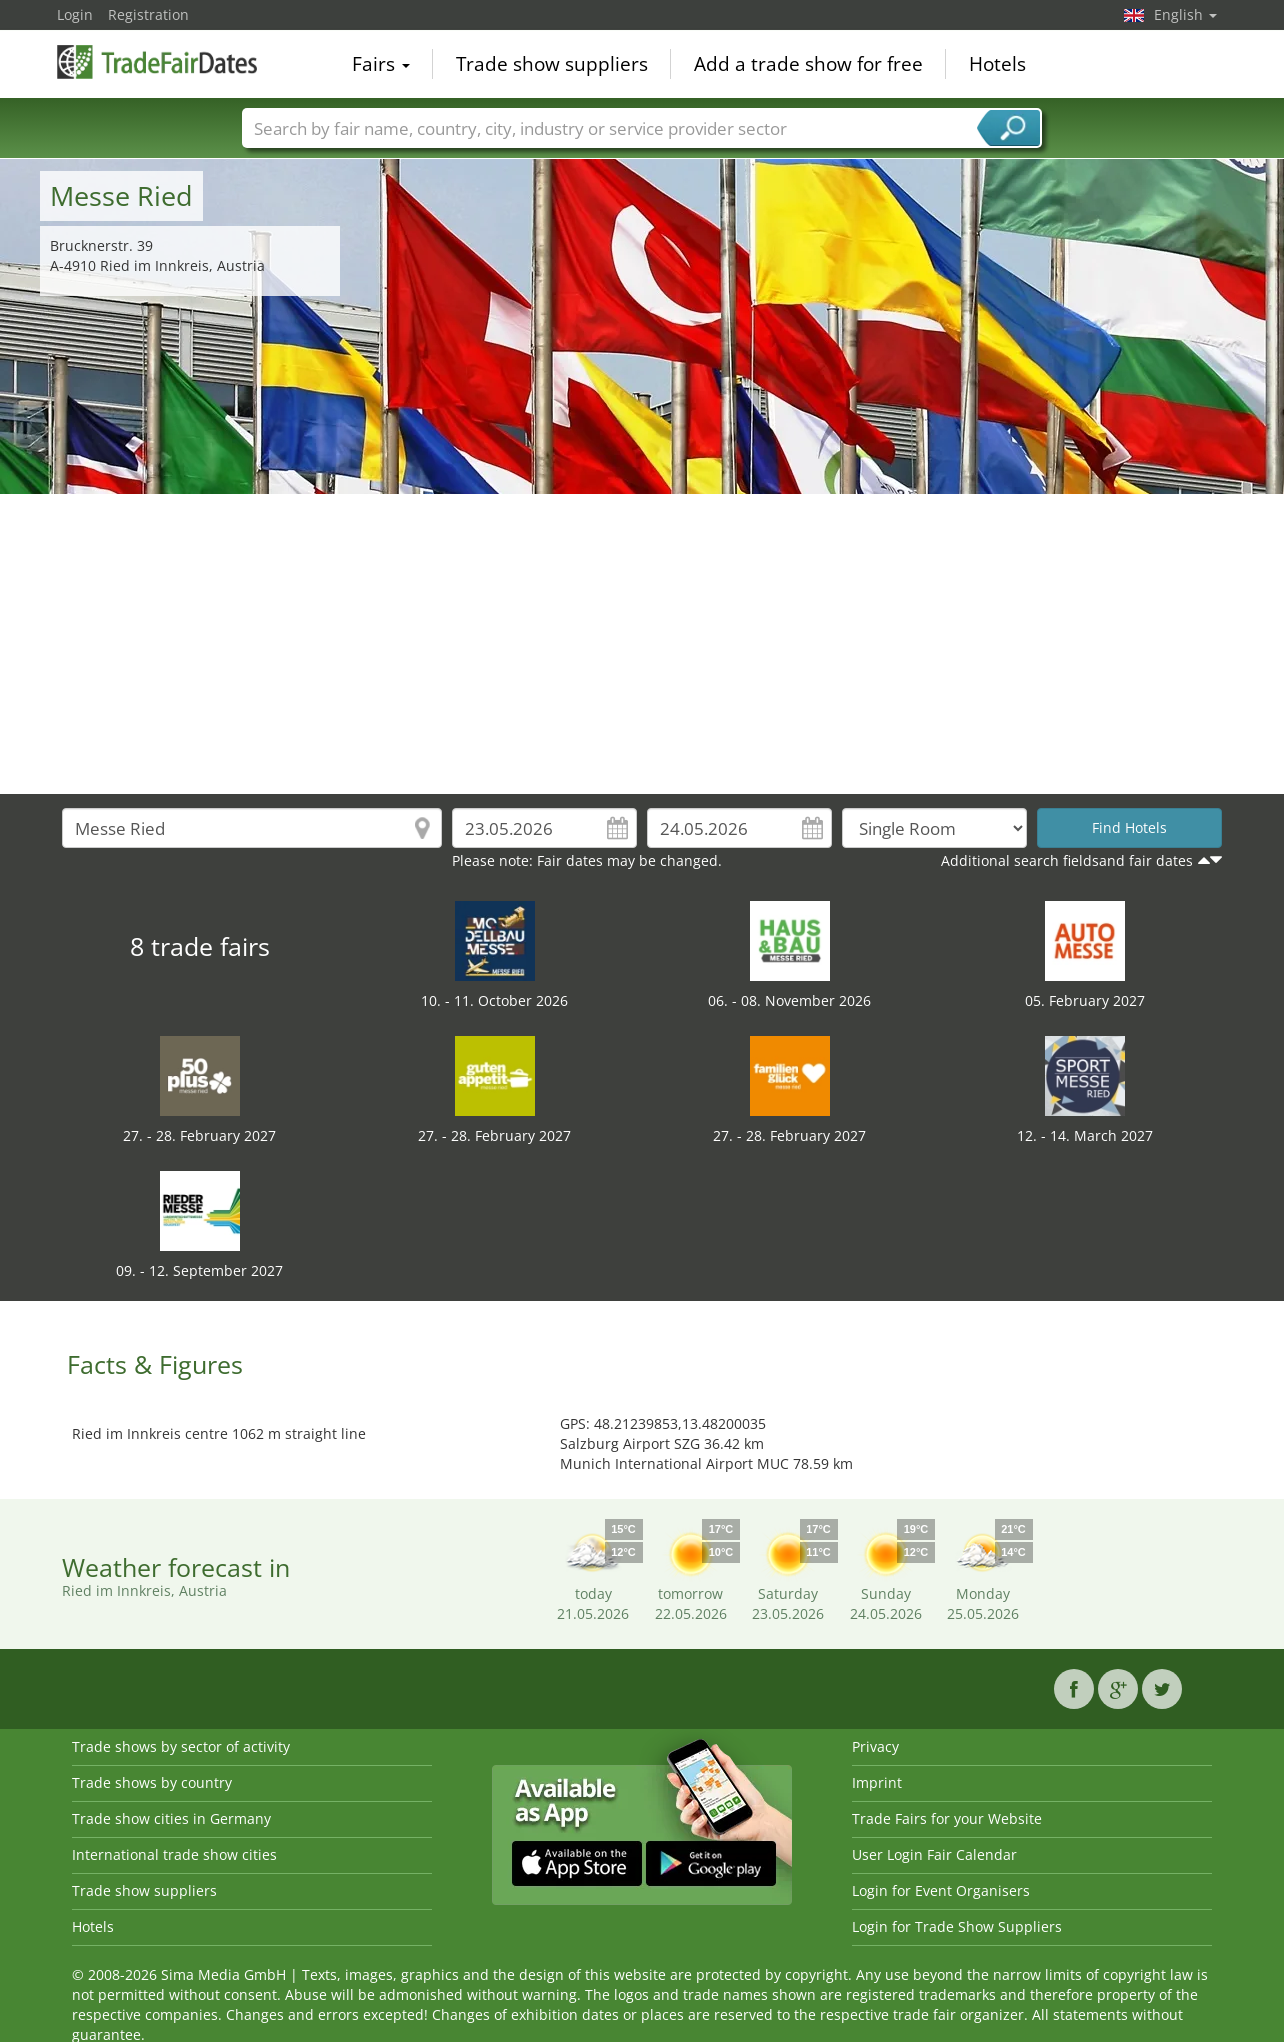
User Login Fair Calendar (934, 1854)
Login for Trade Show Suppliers (957, 1926)
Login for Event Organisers (941, 1890)
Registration (148, 14)
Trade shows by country (152, 1782)
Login (75, 14)
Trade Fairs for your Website (947, 1818)
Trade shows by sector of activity (181, 1746)
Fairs (381, 64)
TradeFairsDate (157, 62)
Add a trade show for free (808, 64)
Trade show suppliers (552, 64)
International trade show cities (174, 1854)
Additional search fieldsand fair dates (1067, 860)
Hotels (997, 64)
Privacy (875, 1746)
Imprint (877, 1782)
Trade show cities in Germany (171, 1818)
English (1185, 14)
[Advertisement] (642, 644)
